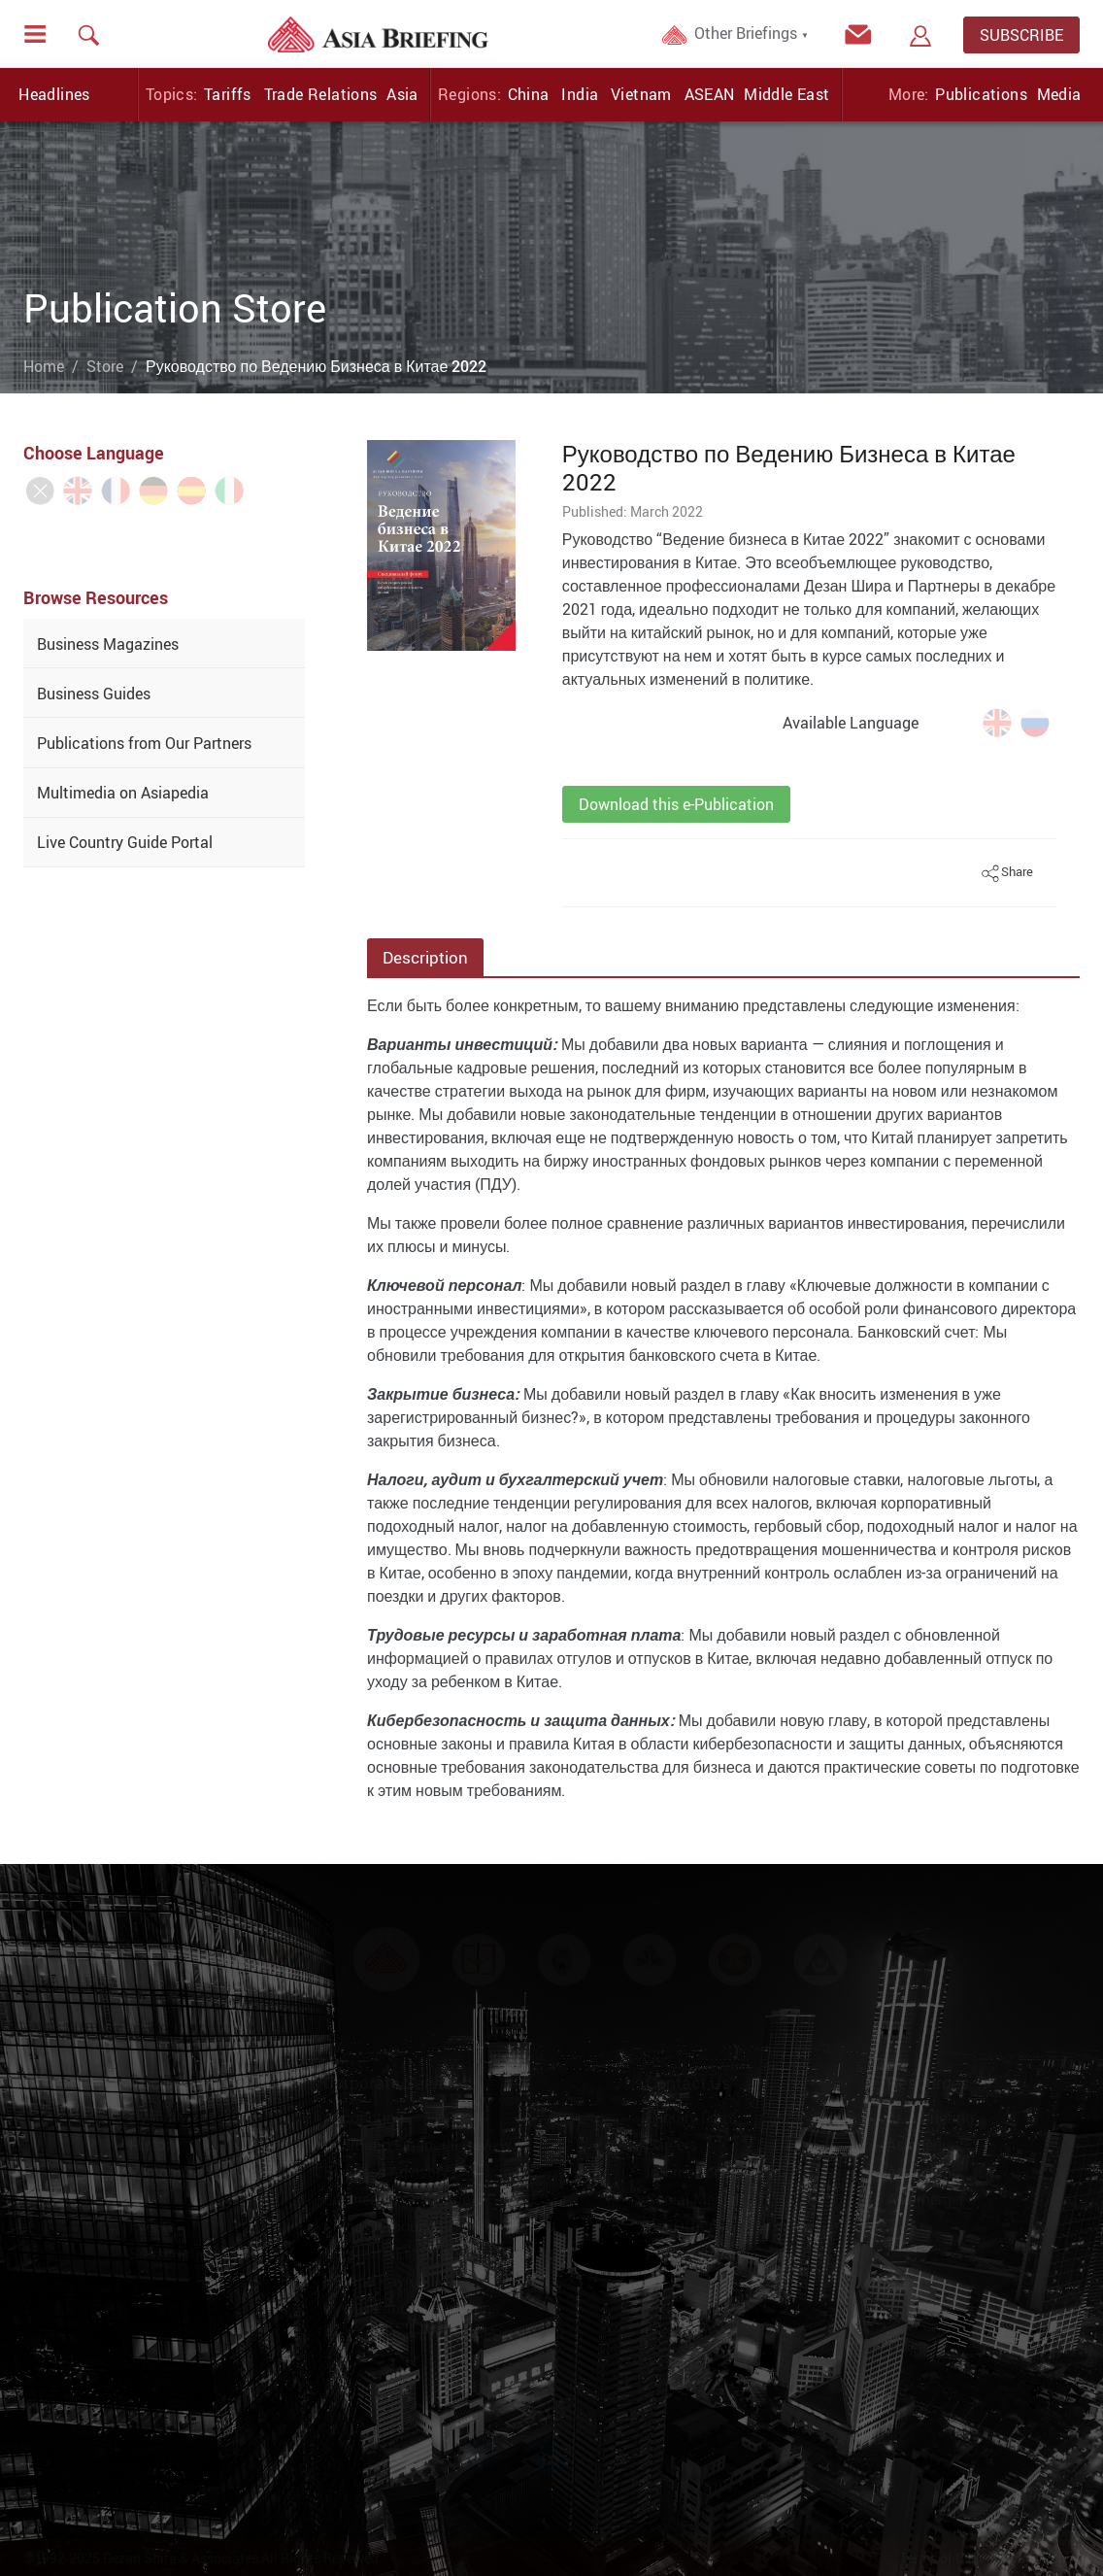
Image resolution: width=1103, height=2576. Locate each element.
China (529, 94)
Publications (981, 94)
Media (1059, 94)
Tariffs (227, 94)
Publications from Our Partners (144, 743)
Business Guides (93, 693)
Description (425, 957)
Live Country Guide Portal (125, 842)
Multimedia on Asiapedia (123, 792)
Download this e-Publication (676, 804)
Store (104, 366)
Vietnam (641, 94)
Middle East (786, 94)
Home (43, 366)
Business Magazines (108, 644)
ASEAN (710, 94)
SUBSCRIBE (1021, 35)
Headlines (54, 94)
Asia (402, 94)
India (579, 94)
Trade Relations (321, 94)
